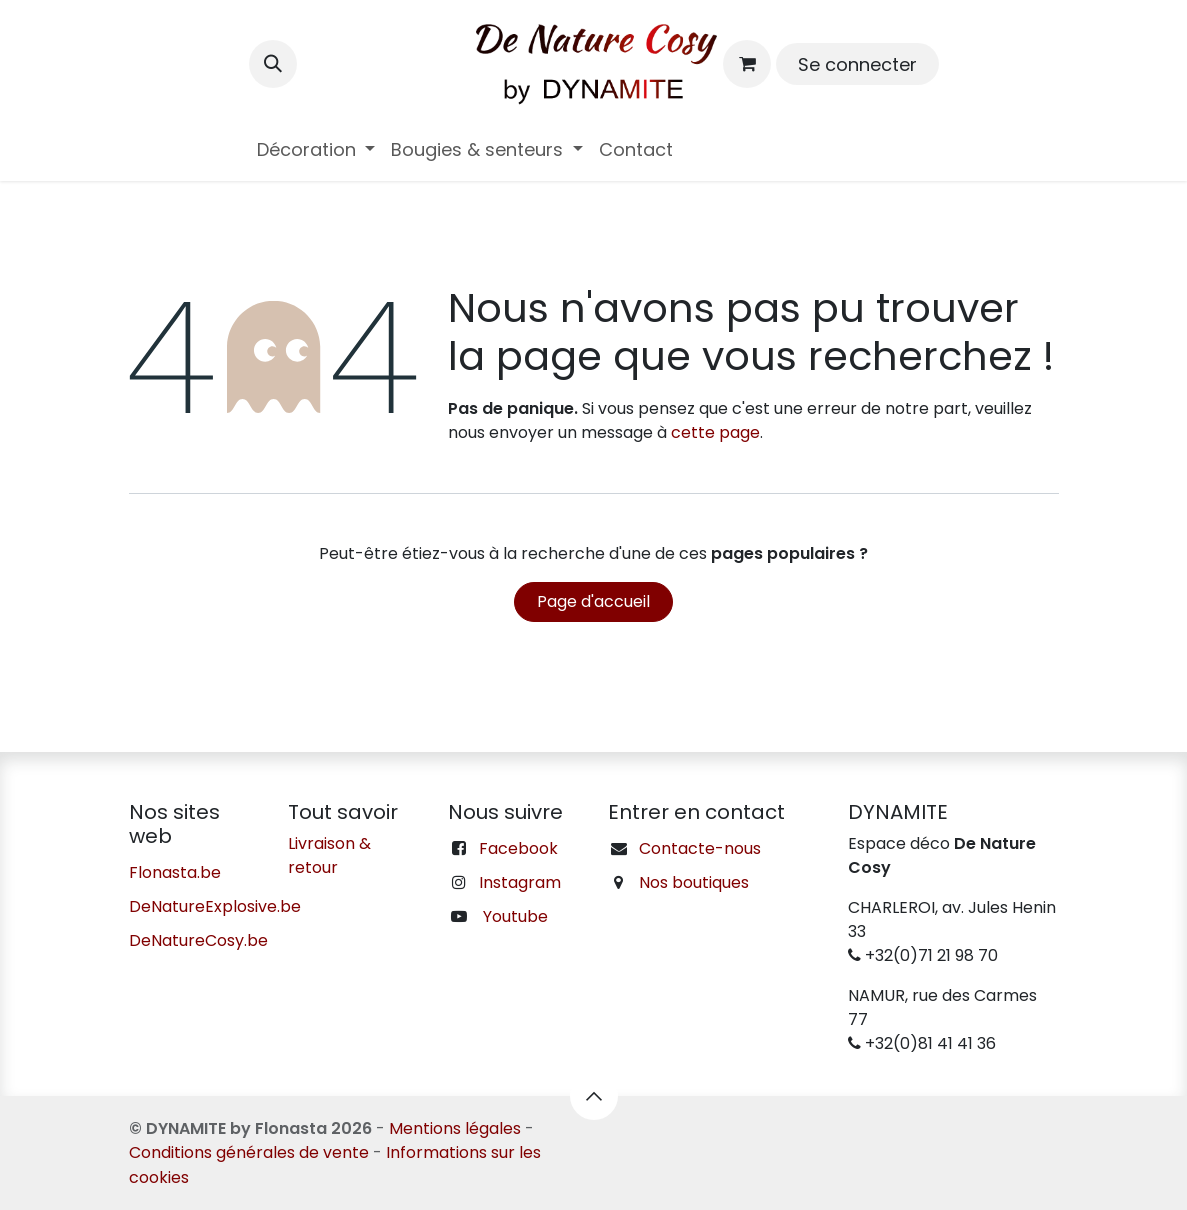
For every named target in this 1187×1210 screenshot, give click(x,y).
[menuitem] (316, 149)
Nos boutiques (694, 882)
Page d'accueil (593, 601)
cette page (715, 432)
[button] (273, 64)
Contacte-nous (700, 848)
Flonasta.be (175, 872)
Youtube (515, 916)
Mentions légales (455, 1128)
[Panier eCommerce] (747, 64)
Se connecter (857, 64)
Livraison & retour (329, 855)
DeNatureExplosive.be (215, 906)
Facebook (518, 848)
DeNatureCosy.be (198, 940)
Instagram (520, 882)
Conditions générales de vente (249, 1152)
